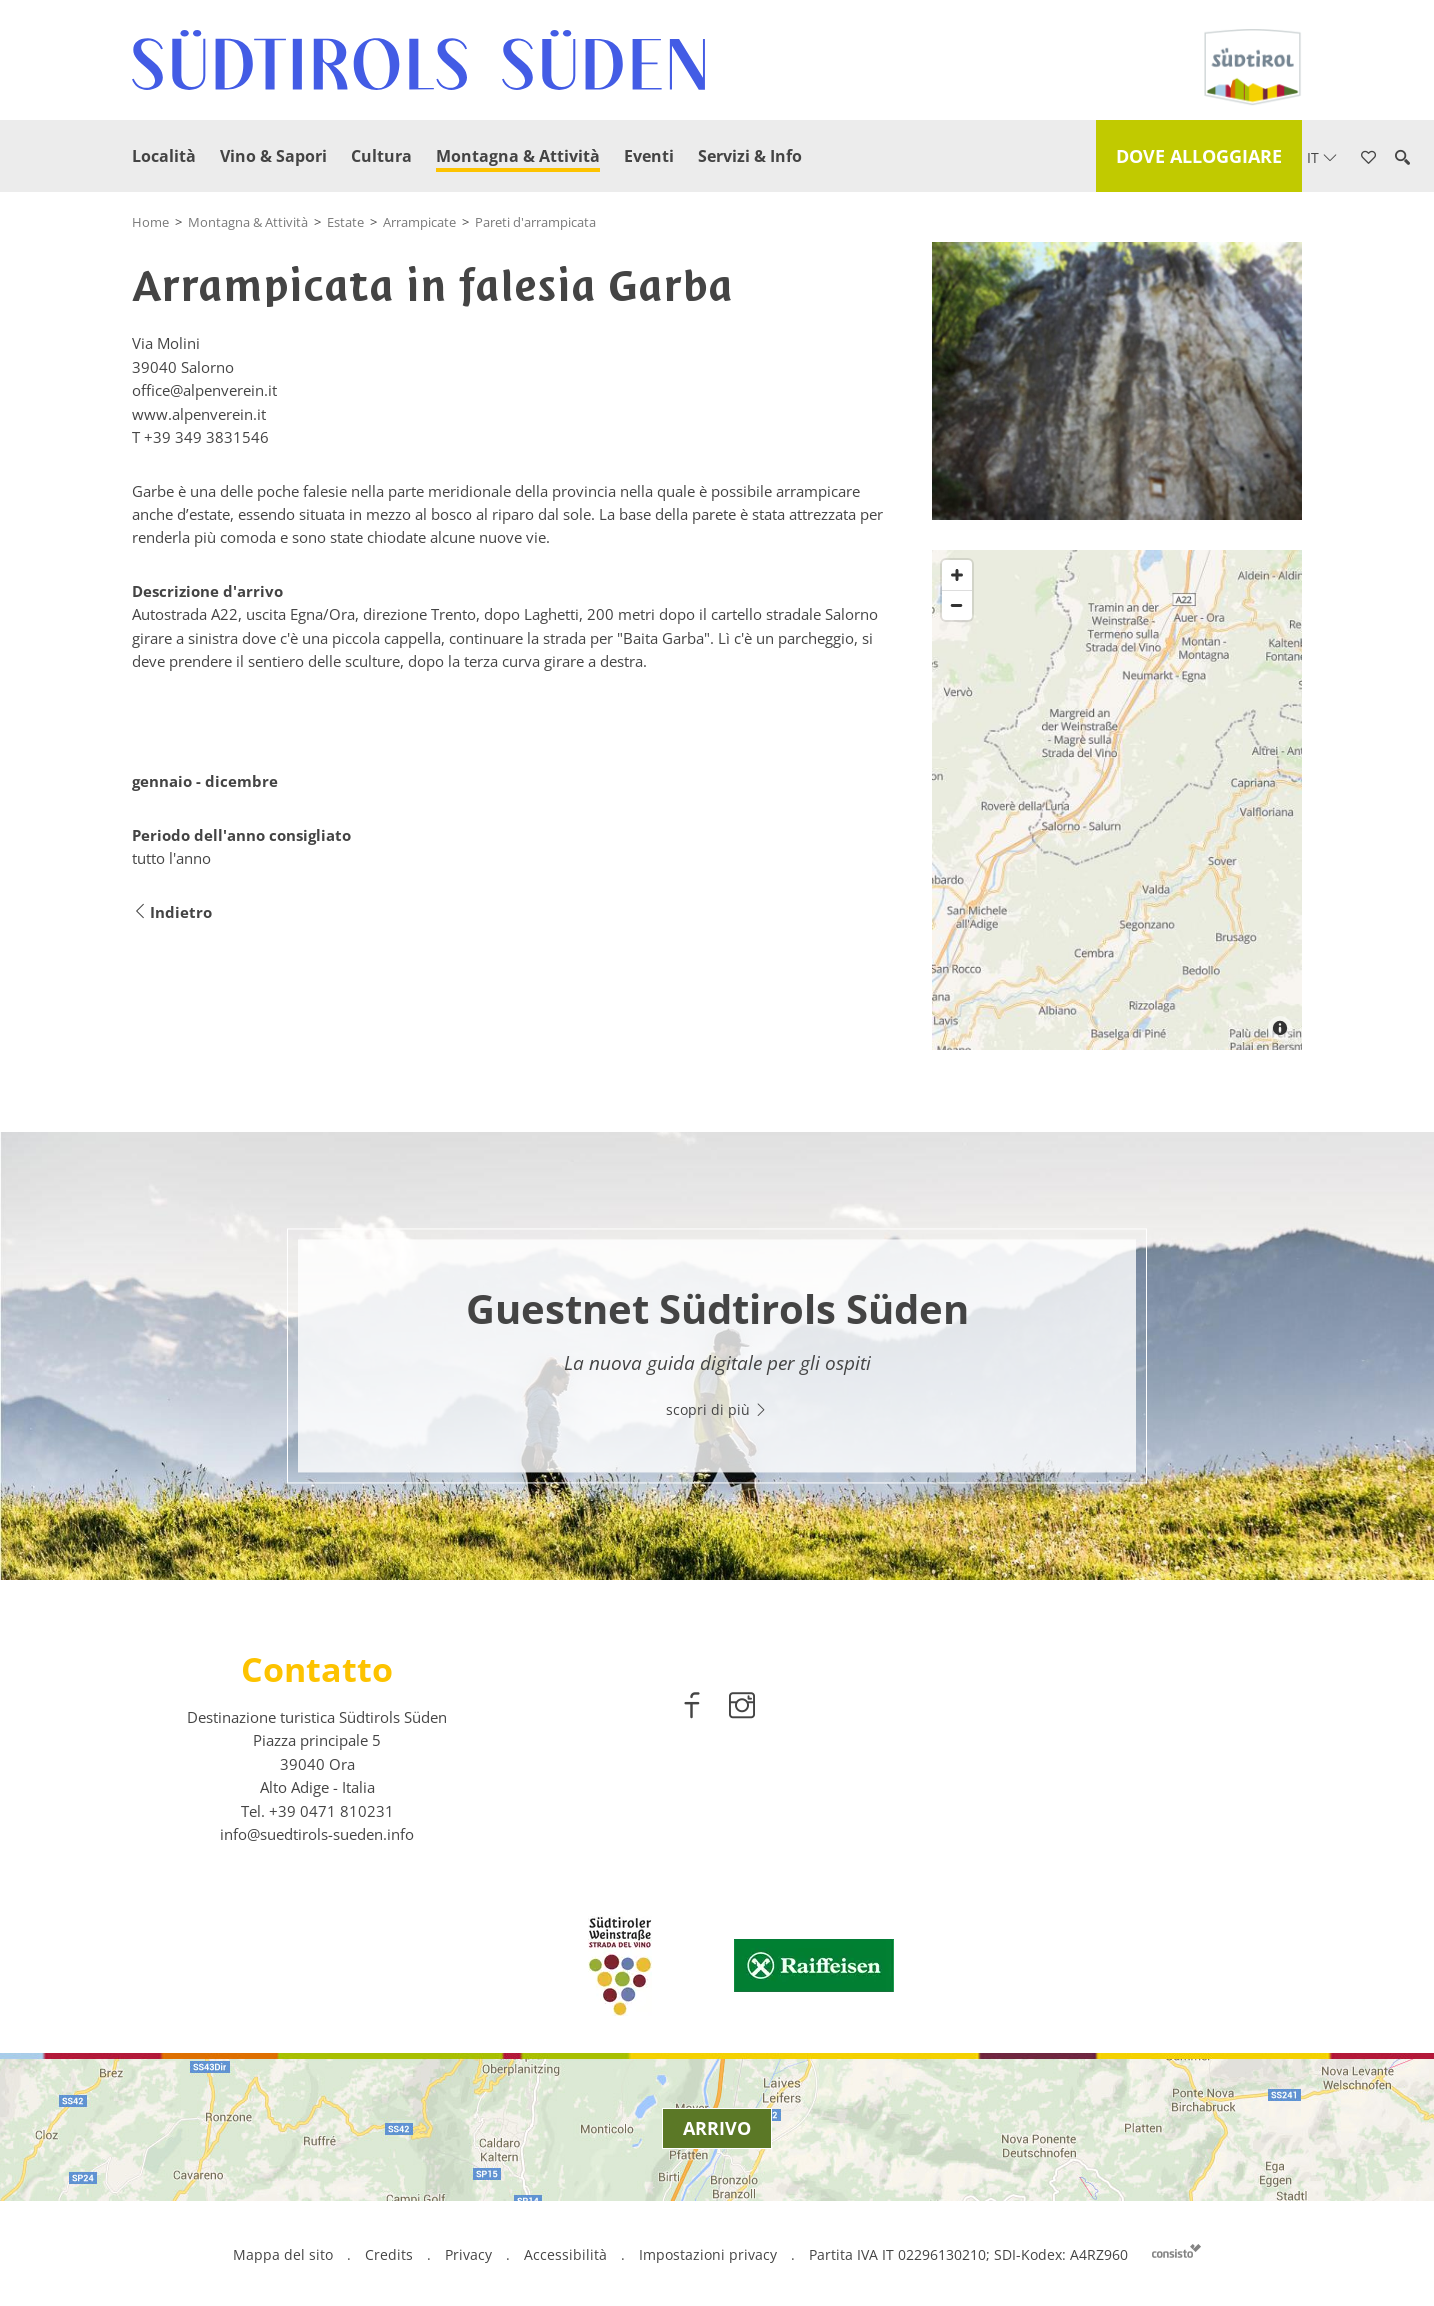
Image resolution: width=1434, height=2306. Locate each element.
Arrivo (717, 2128)
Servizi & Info (750, 156)
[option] (717, 1356)
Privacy (468, 2254)
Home (150, 222)
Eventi (649, 156)
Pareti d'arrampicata (535, 222)
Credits (389, 2254)
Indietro (172, 912)
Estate (345, 222)
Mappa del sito (283, 2254)
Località (164, 156)
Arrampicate (419, 222)
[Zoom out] (957, 605)
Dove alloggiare (1199, 156)
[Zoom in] (957, 575)
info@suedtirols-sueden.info (317, 1834)
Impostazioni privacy (710, 2254)
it (1322, 157)
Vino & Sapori (273, 156)
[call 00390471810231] (331, 1811)
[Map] (1117, 800)
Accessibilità (565, 2254)
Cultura (381, 156)
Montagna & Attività (518, 156)
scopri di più (717, 1410)
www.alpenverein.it (199, 414)
